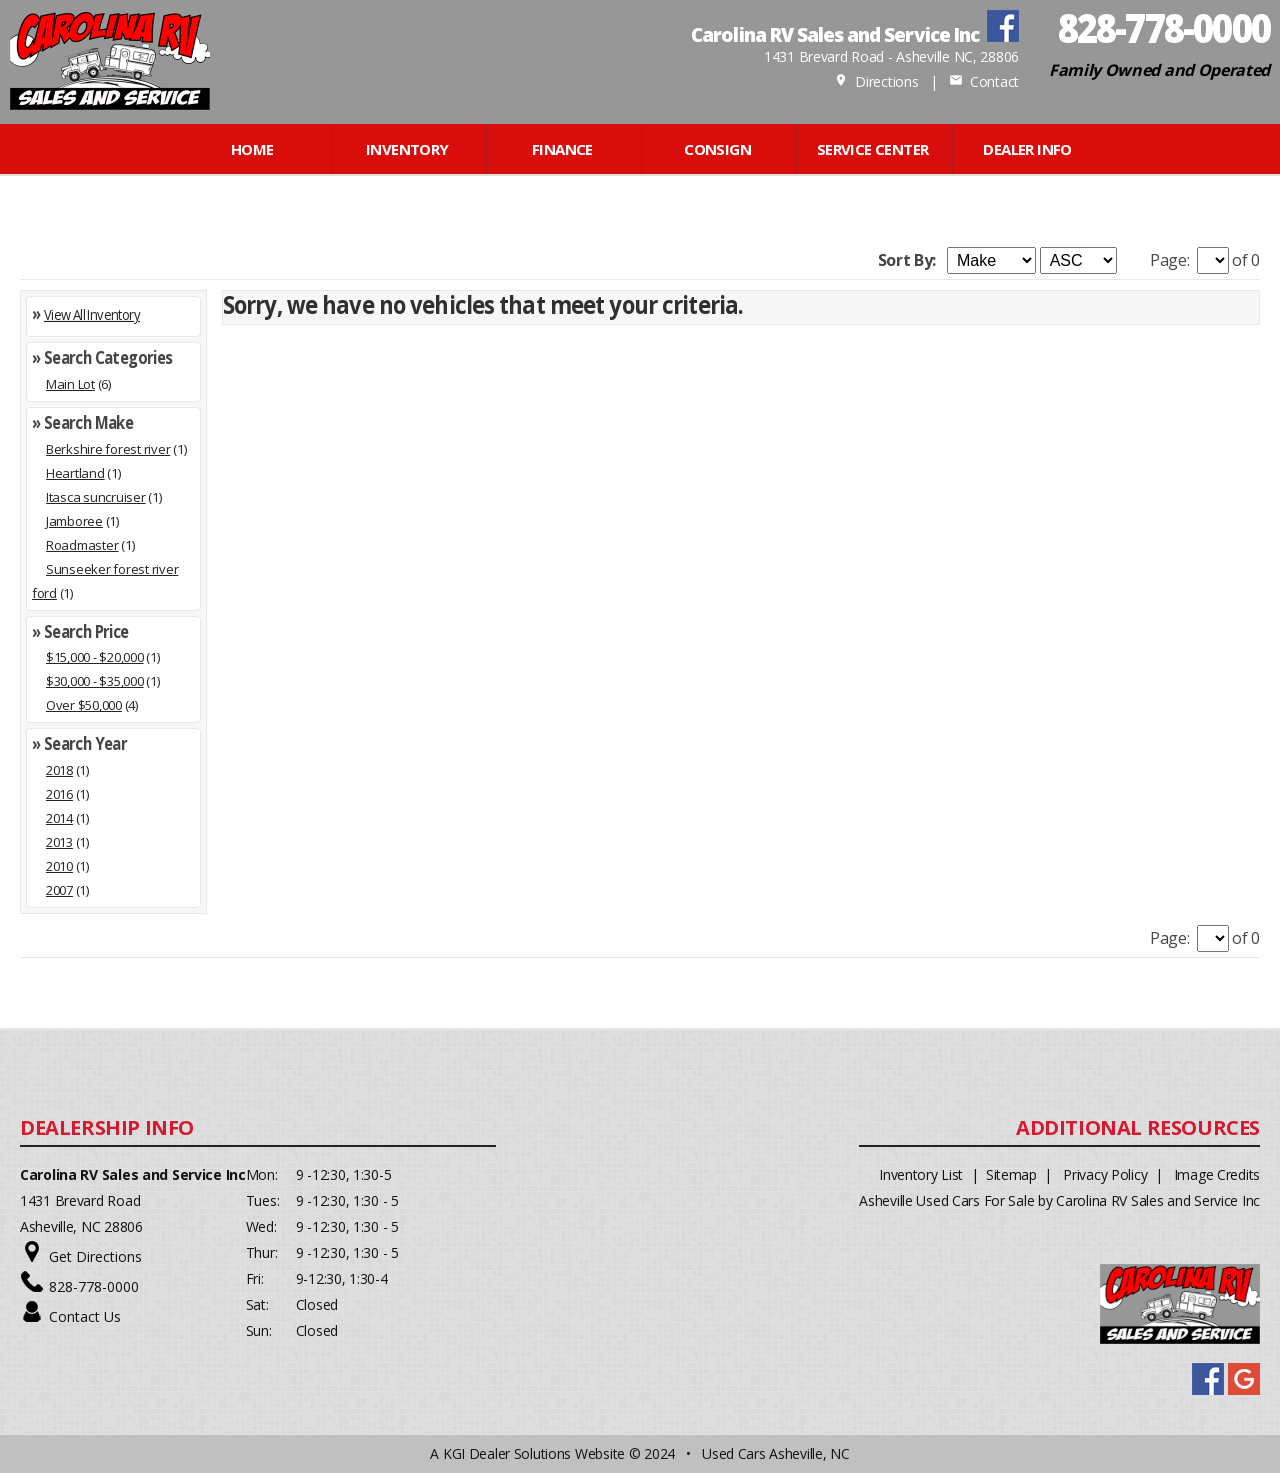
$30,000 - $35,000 (95, 681)
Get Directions (95, 1256)
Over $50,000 (84, 705)
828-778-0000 (94, 1286)
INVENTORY (407, 149)
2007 (59, 890)
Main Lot (70, 384)
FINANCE (562, 149)
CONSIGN (717, 149)
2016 (59, 794)
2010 (59, 866)
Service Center (873, 149)
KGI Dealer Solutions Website (534, 1453)
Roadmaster (82, 545)
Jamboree (74, 521)
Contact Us (85, 1316)
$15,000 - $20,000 (95, 657)
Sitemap (1011, 1174)
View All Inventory (92, 314)
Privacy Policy (1105, 1174)
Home (252, 149)
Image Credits (1217, 1174)
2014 (59, 818)
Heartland (75, 473)
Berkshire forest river (108, 449)
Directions (876, 81)
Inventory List (921, 1174)
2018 (59, 770)
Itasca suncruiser (96, 497)
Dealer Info (1027, 149)
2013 (59, 842)
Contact (984, 81)
